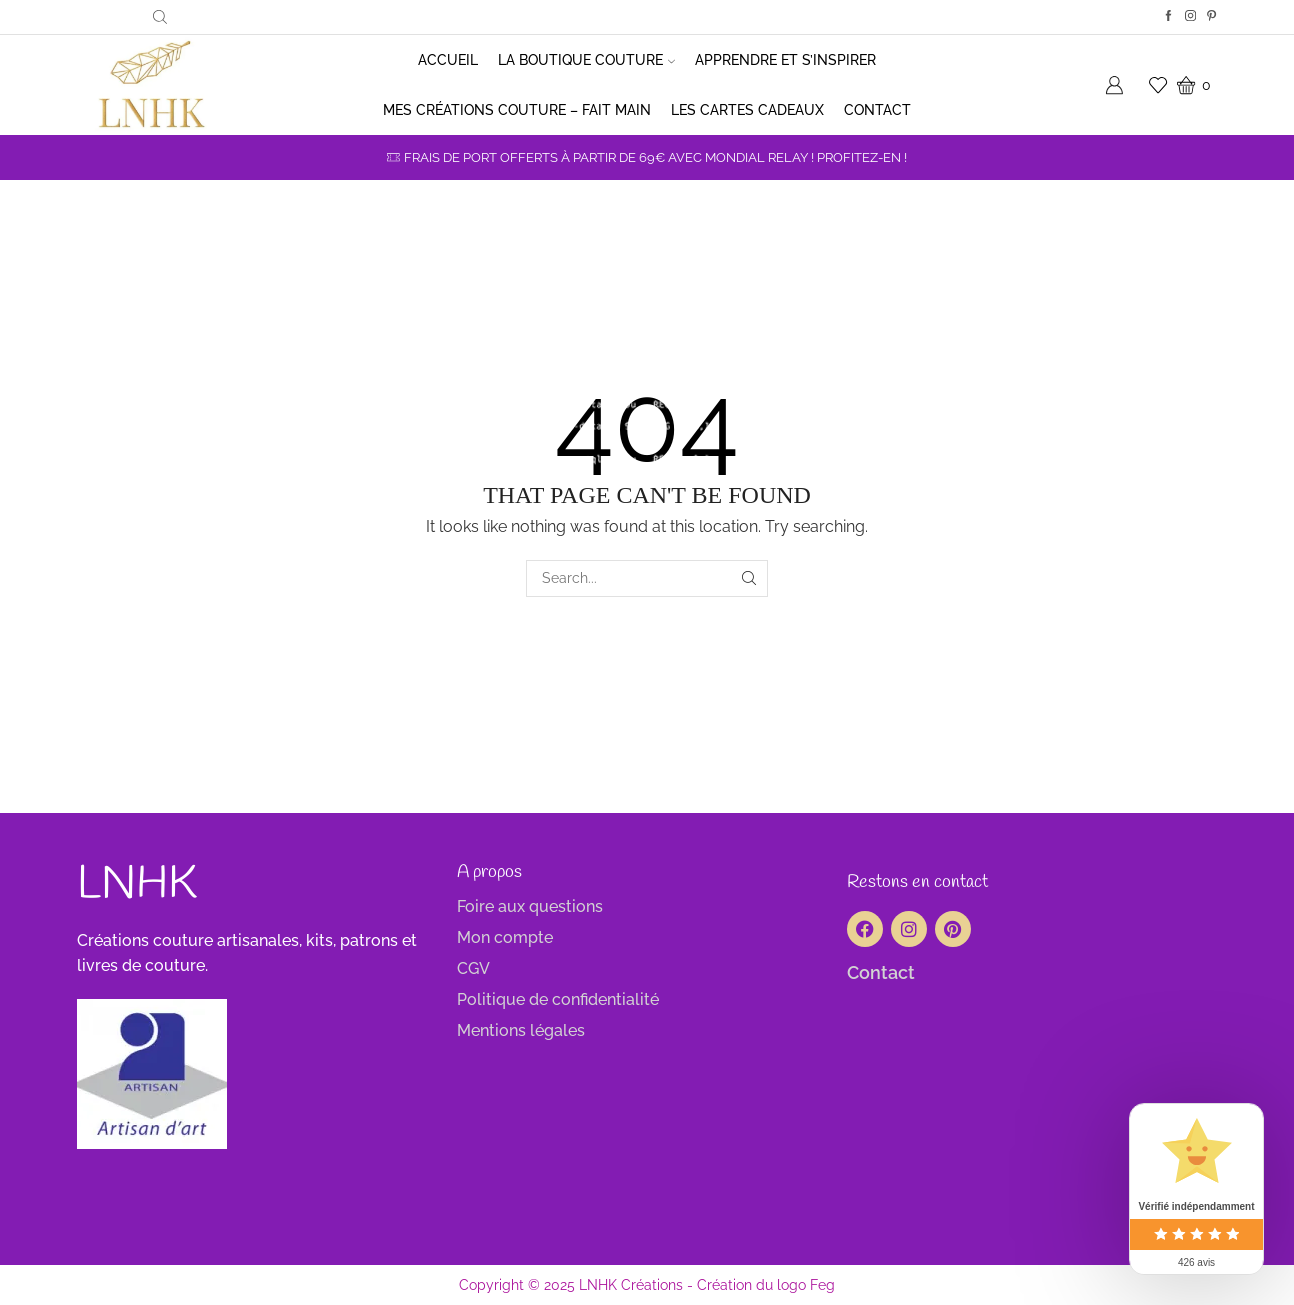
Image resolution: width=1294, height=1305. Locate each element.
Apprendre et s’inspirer (785, 60)
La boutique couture (586, 60)
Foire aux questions (530, 906)
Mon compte (505, 937)
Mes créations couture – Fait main (517, 110)
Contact (877, 110)
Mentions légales (521, 1030)
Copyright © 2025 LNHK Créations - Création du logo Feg (647, 1285)
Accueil (448, 60)
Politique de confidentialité (558, 999)
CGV (473, 968)
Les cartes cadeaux (747, 110)
